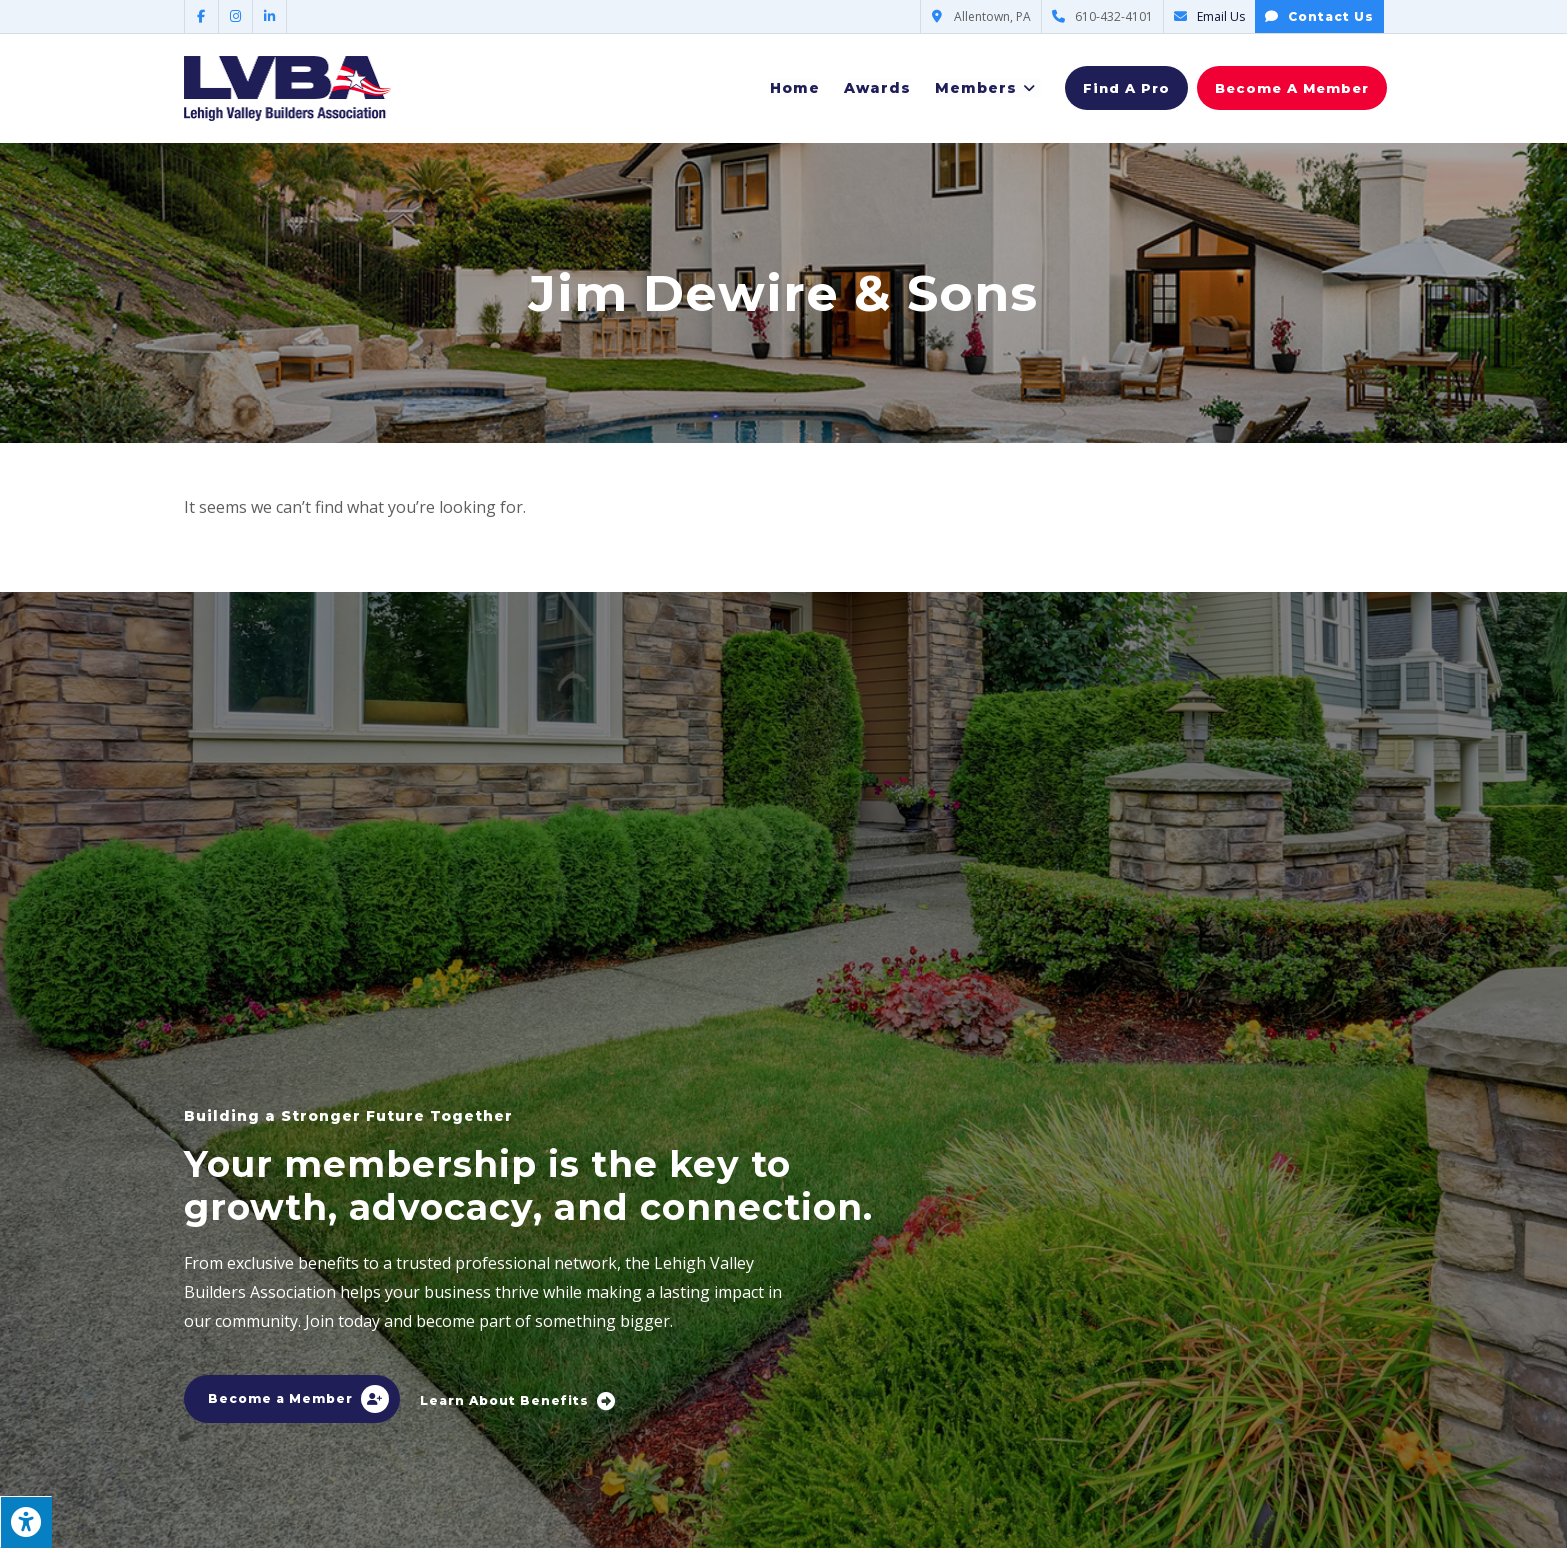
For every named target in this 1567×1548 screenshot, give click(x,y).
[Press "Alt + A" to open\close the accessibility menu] (26, 1522)
